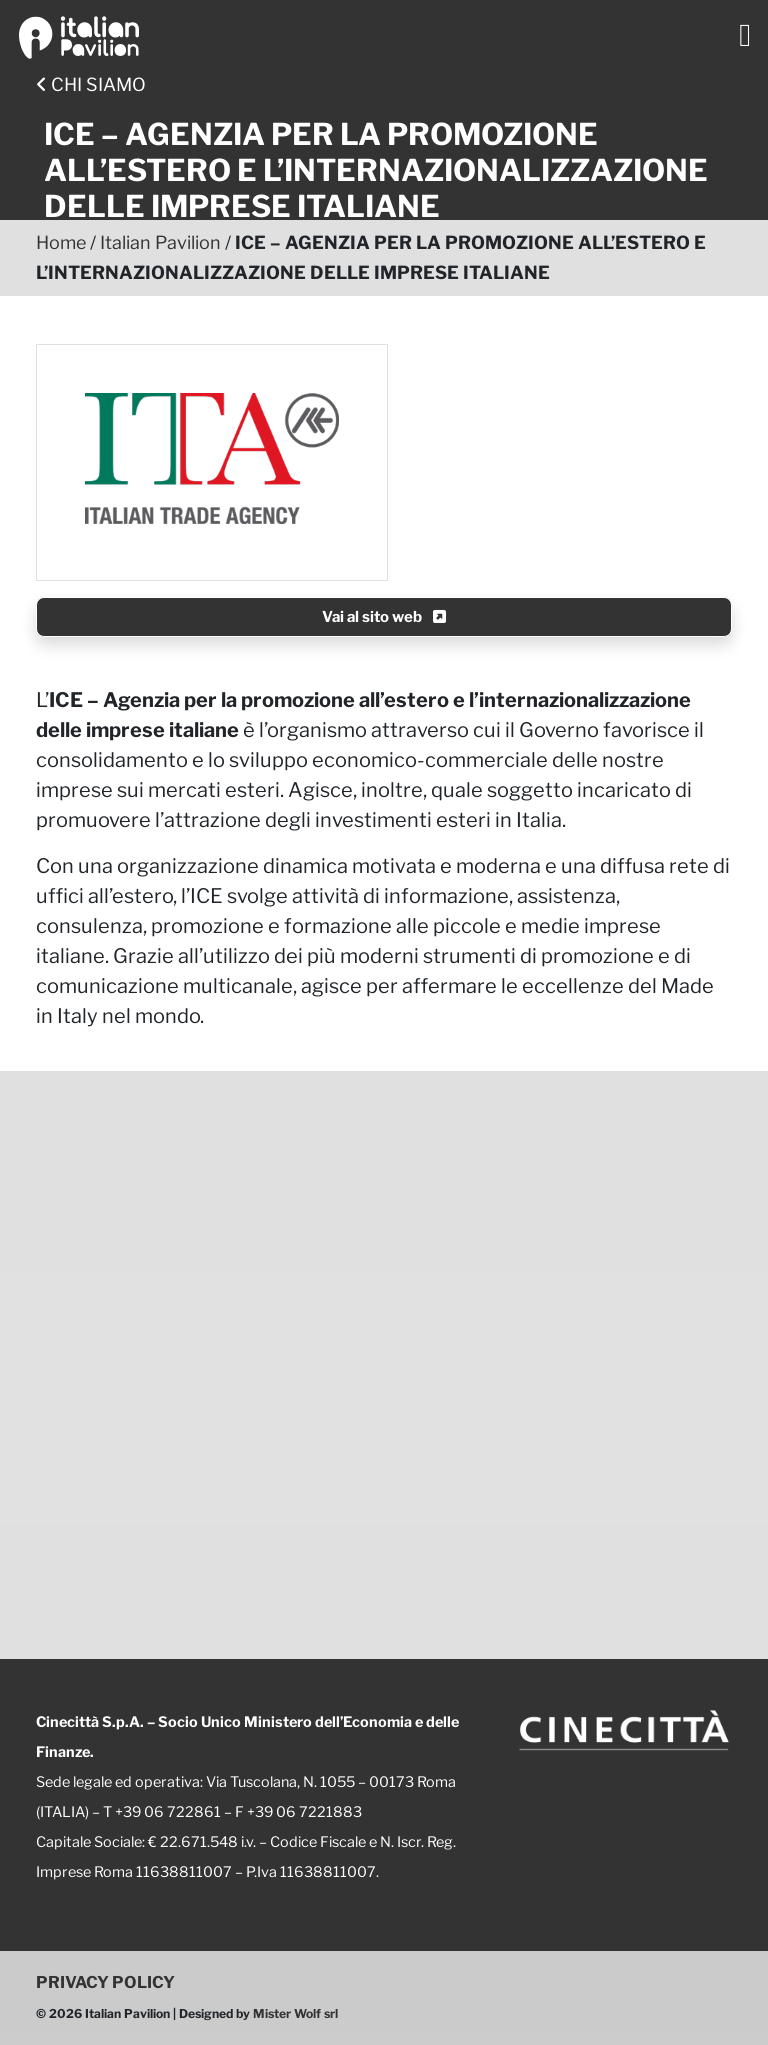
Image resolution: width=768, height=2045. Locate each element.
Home (61, 242)
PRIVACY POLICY (105, 1982)
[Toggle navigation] (745, 35)
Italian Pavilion (160, 242)
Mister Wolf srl (295, 2013)
